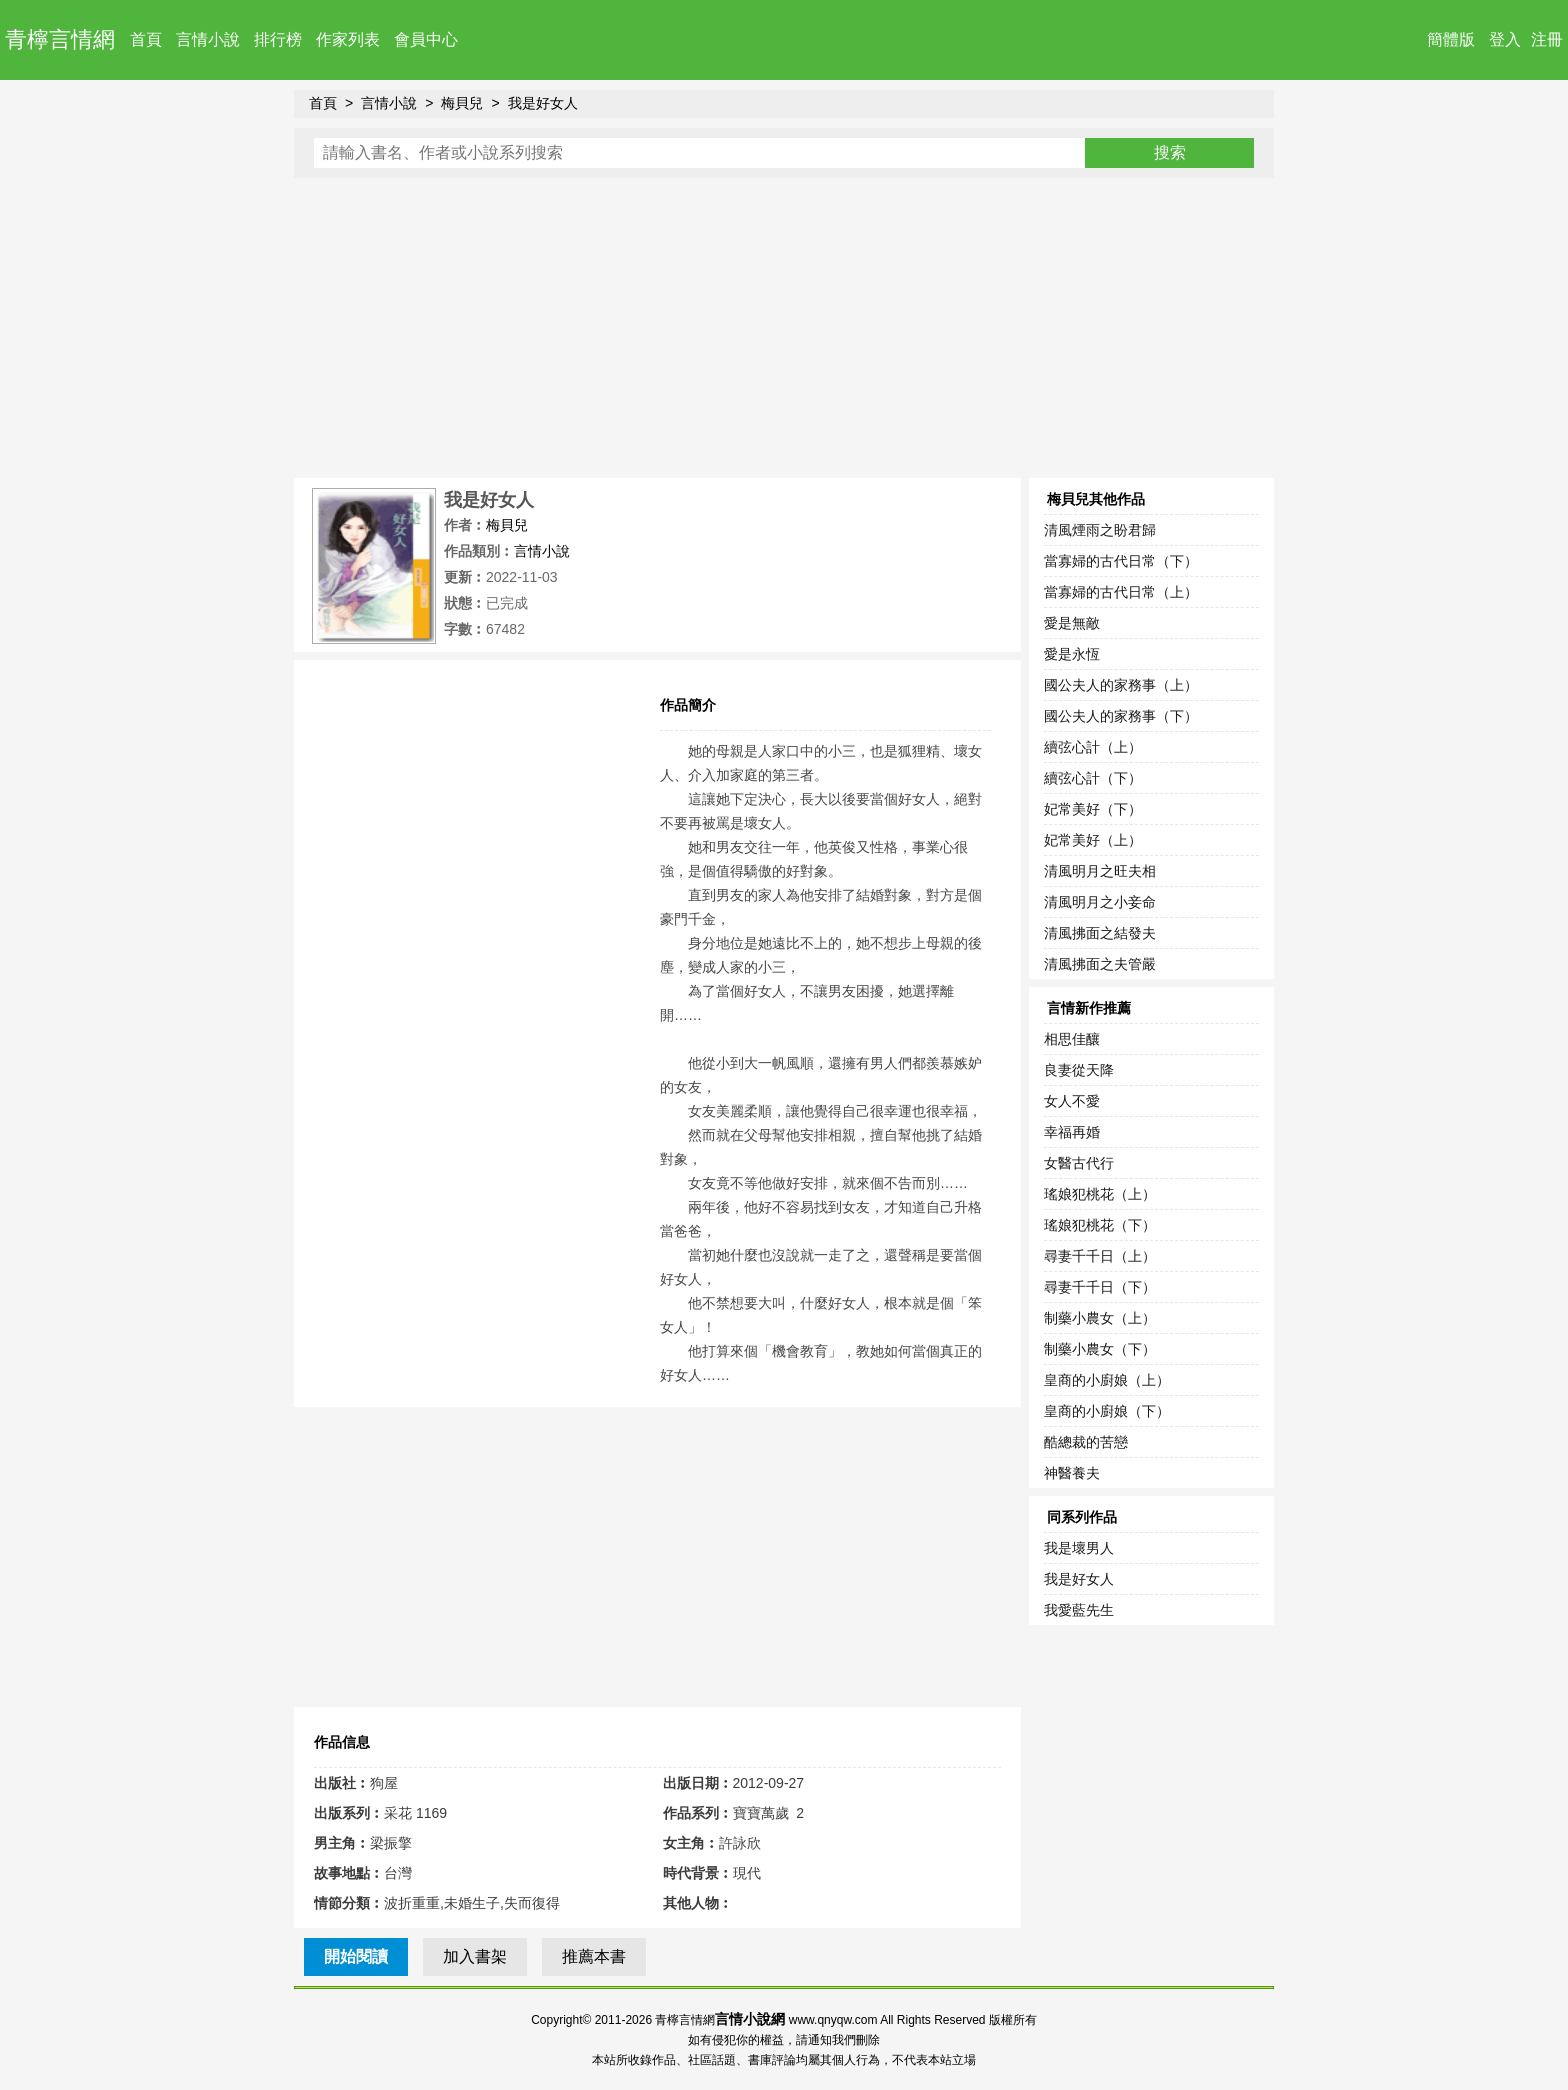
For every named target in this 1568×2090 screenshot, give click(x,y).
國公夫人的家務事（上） (1121, 685)
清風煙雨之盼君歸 (1100, 530)
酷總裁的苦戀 (1086, 1442)
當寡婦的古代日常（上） (1121, 592)
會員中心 (426, 39)
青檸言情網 (60, 39)
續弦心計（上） (1093, 747)
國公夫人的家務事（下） (1121, 716)
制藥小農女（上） (1100, 1318)
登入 (1505, 39)
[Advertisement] (784, 328)
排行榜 (278, 39)
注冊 (1547, 39)
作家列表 (348, 39)
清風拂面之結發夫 (1100, 933)
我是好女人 (543, 103)
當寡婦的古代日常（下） (1121, 561)
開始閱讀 (356, 1956)
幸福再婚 (1072, 1132)
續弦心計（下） (1093, 778)
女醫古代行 (1079, 1163)
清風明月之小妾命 (1100, 902)
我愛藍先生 (1079, 1610)
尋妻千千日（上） (1100, 1256)
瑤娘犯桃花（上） (1100, 1194)
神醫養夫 (1072, 1473)
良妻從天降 (1079, 1070)
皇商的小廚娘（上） (1107, 1380)
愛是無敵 (1072, 623)
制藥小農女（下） (1100, 1349)
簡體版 (1451, 39)
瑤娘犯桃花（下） (1100, 1225)
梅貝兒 (462, 103)
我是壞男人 (1079, 1548)
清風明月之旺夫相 (1100, 871)
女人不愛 (1072, 1101)
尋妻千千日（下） (1100, 1287)
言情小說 (208, 39)
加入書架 (475, 1956)
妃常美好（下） (1093, 809)
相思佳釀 (1072, 1039)
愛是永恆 (1072, 654)
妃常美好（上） (1093, 840)
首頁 (146, 39)
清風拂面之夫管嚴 (1100, 964)
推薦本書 (594, 1956)
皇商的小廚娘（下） (1107, 1411)
